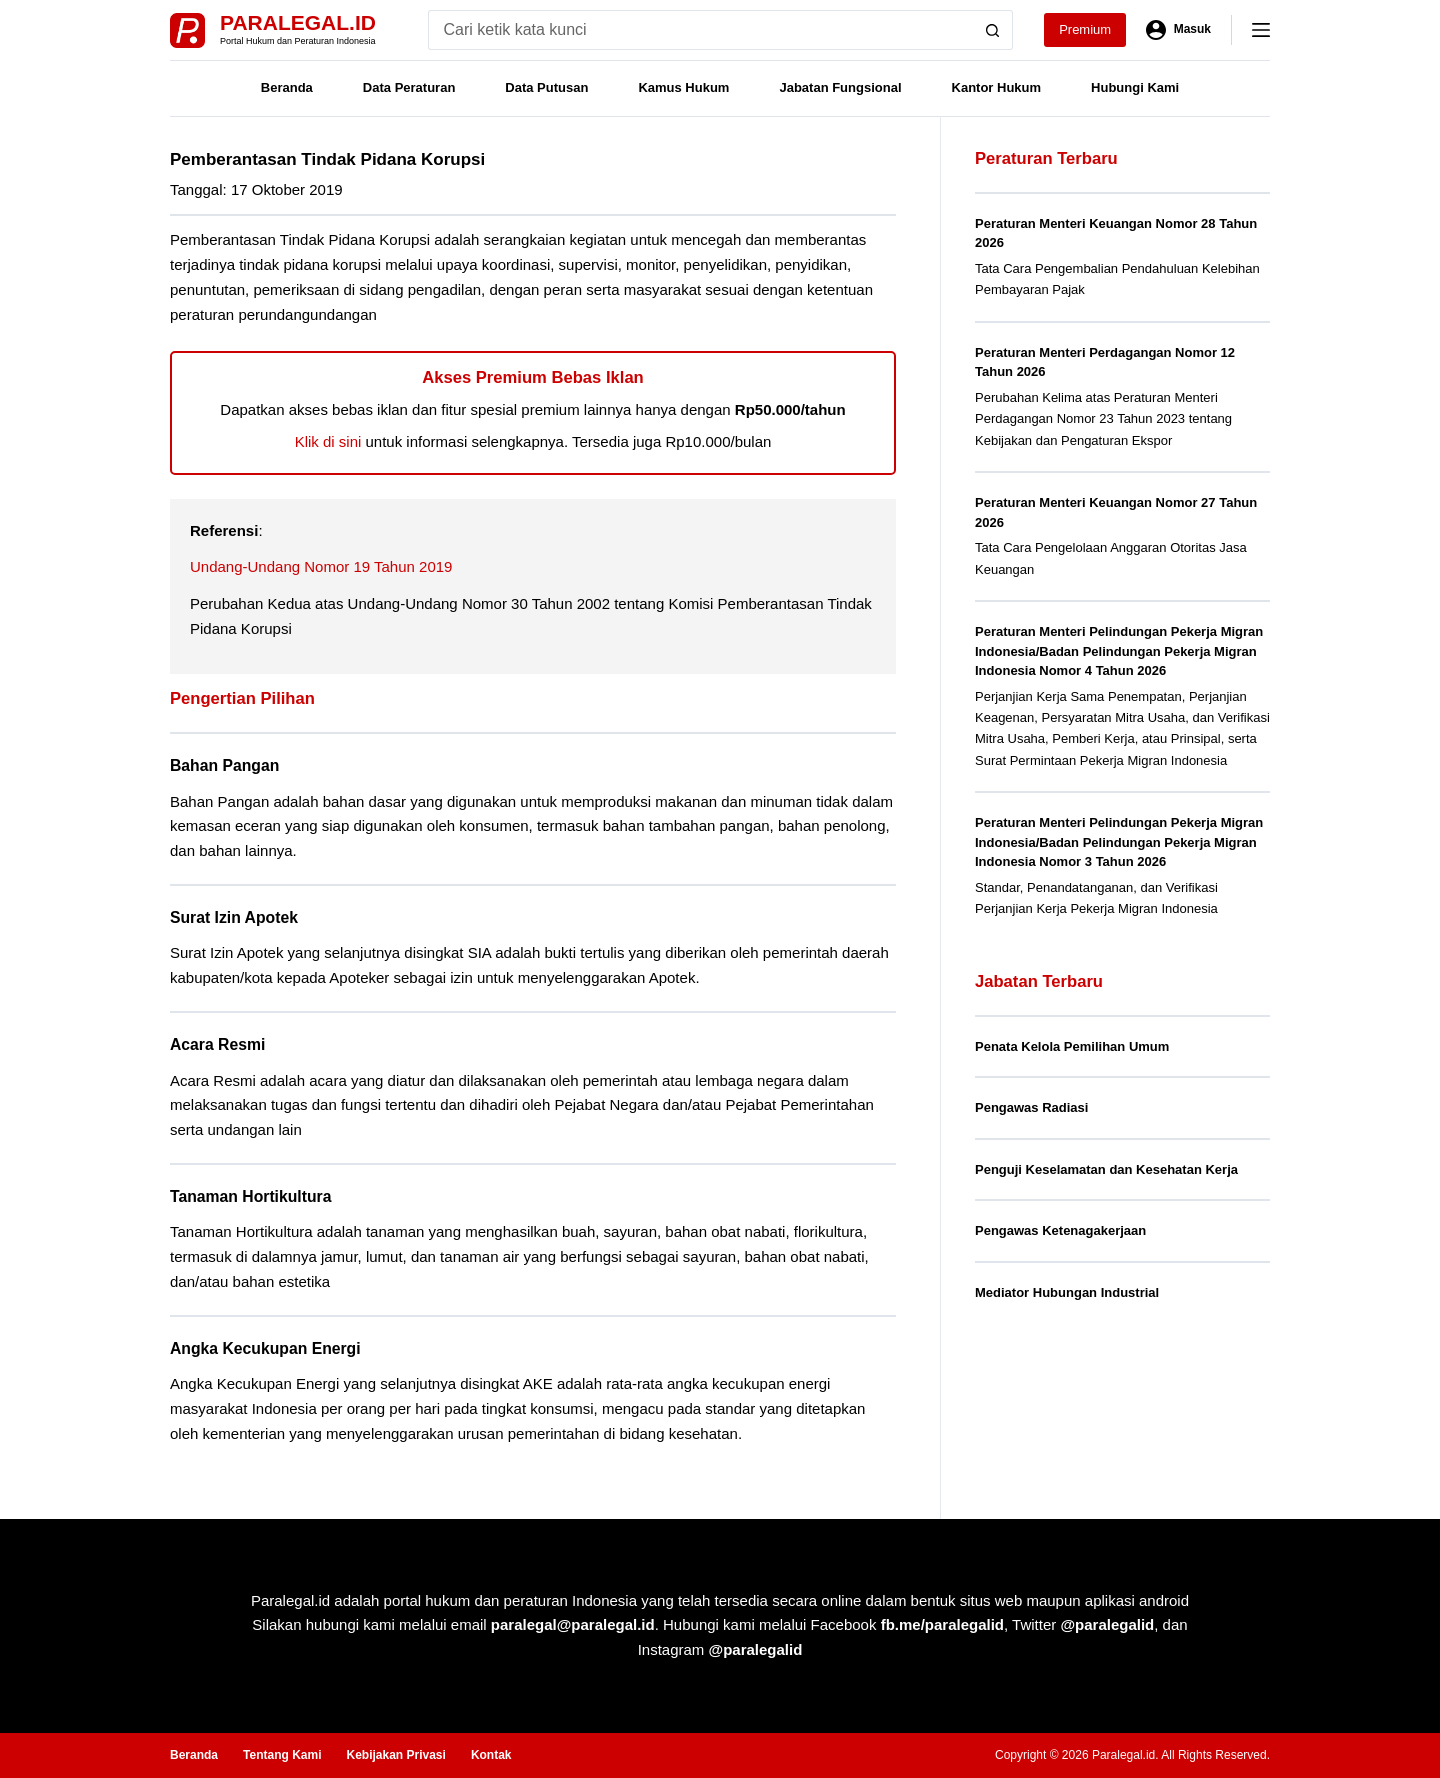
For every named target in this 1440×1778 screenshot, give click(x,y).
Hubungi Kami (1135, 87)
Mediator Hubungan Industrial (1067, 1292)
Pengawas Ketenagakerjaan (1060, 1230)
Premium (1085, 29)
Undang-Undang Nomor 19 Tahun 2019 (321, 566)
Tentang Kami (282, 1755)
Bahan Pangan (224, 765)
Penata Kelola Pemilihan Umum (1072, 1046)
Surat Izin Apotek (234, 917)
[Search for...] (700, 30)
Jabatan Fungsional (840, 87)
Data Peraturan (409, 87)
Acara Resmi (217, 1044)
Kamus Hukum (683, 87)
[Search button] (993, 30)
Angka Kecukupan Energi (265, 1348)
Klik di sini (328, 441)
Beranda (287, 87)
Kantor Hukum (997, 87)
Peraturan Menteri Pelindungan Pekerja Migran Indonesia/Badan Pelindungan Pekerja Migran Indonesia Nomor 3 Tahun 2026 (1119, 842)
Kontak (491, 1755)
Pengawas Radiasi (1031, 1107)
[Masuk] (1178, 30)
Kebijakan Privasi (395, 1755)
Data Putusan (546, 87)
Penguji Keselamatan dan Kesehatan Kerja (1106, 1169)
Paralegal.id (298, 22)
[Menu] (1261, 30)
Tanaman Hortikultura (250, 1196)
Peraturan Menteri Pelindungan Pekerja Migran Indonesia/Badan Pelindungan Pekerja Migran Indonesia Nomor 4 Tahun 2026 (1119, 651)
